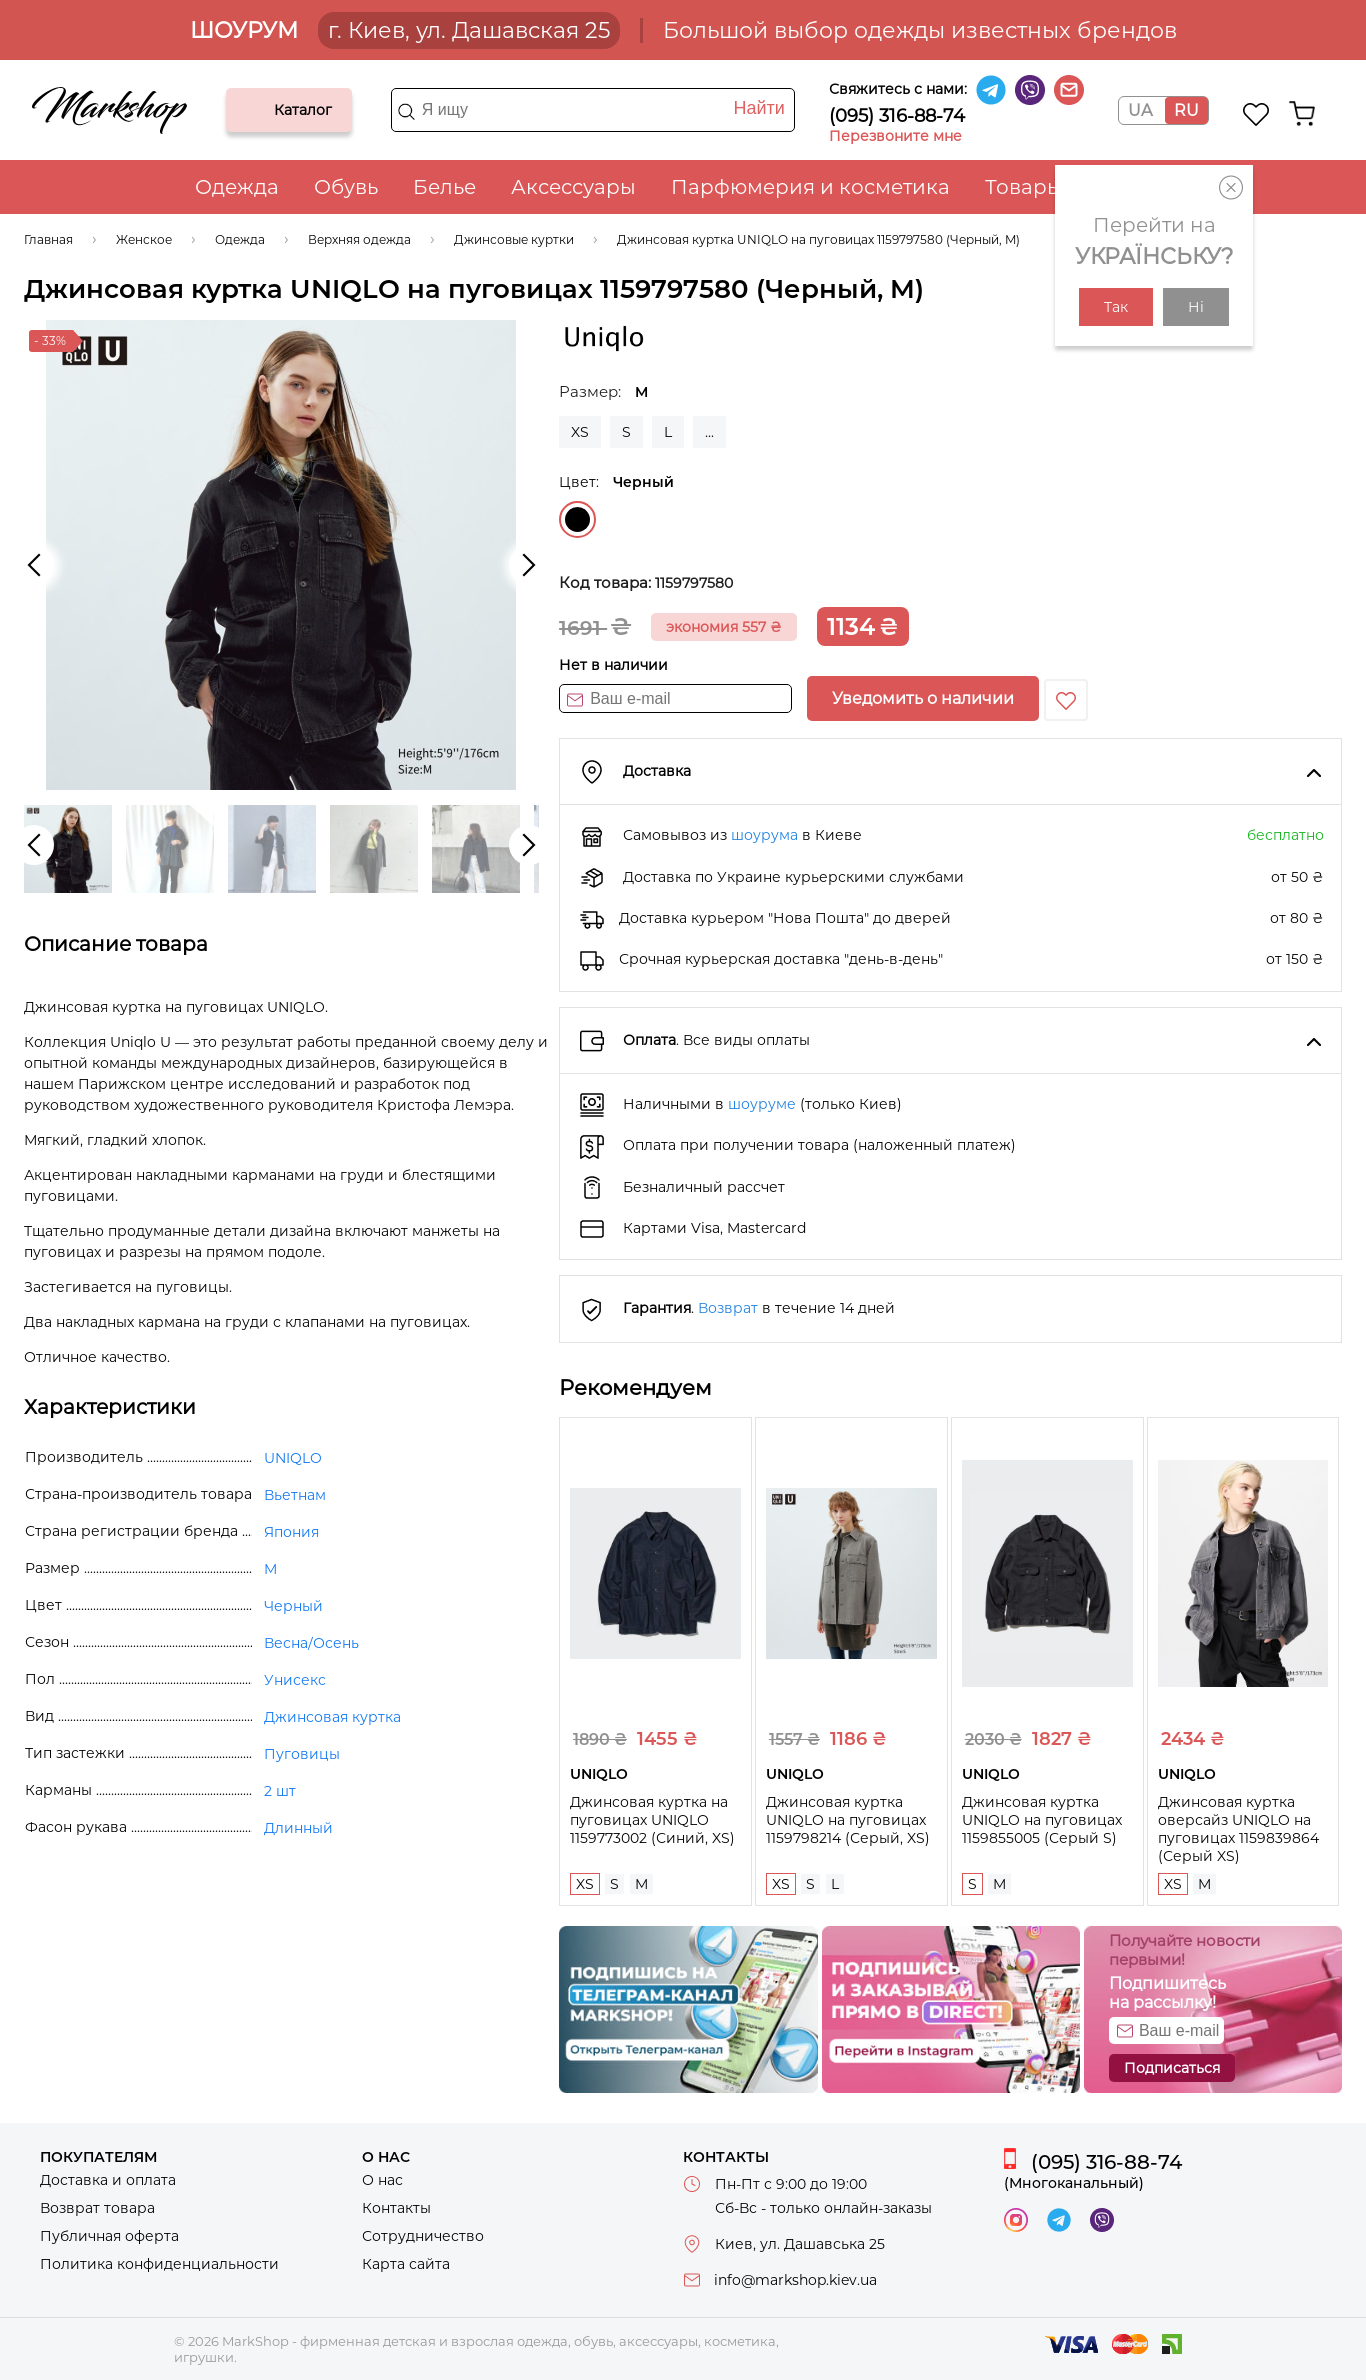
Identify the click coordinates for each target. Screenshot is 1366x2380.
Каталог (258, 110)
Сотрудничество (423, 2236)
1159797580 (694, 583)
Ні (1196, 307)
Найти (758, 108)
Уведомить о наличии (923, 698)
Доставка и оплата (108, 2180)
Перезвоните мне (895, 136)
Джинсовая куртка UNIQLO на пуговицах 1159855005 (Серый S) (1042, 1820)
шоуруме (762, 1104)
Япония (291, 1532)
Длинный (298, 1828)
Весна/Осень (311, 1643)
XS (580, 432)
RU (1186, 110)
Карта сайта (406, 2264)
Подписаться (1172, 2068)
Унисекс (295, 1680)
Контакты (396, 2208)
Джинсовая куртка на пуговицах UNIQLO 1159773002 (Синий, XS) (652, 1820)
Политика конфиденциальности (159, 2264)
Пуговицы (302, 1754)
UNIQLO (293, 1458)
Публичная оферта (109, 2236)
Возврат (728, 1308)
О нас (382, 2180)
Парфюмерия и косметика (810, 187)
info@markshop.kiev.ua (795, 2280)
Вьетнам (295, 1495)
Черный (577, 519)
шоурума (764, 835)
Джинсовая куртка (332, 1717)
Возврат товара (97, 2208)
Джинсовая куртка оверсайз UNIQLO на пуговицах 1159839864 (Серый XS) (1238, 1829)
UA (1140, 110)
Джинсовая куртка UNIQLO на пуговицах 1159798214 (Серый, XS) (848, 1820)
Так (1116, 307)
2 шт (280, 1791)
